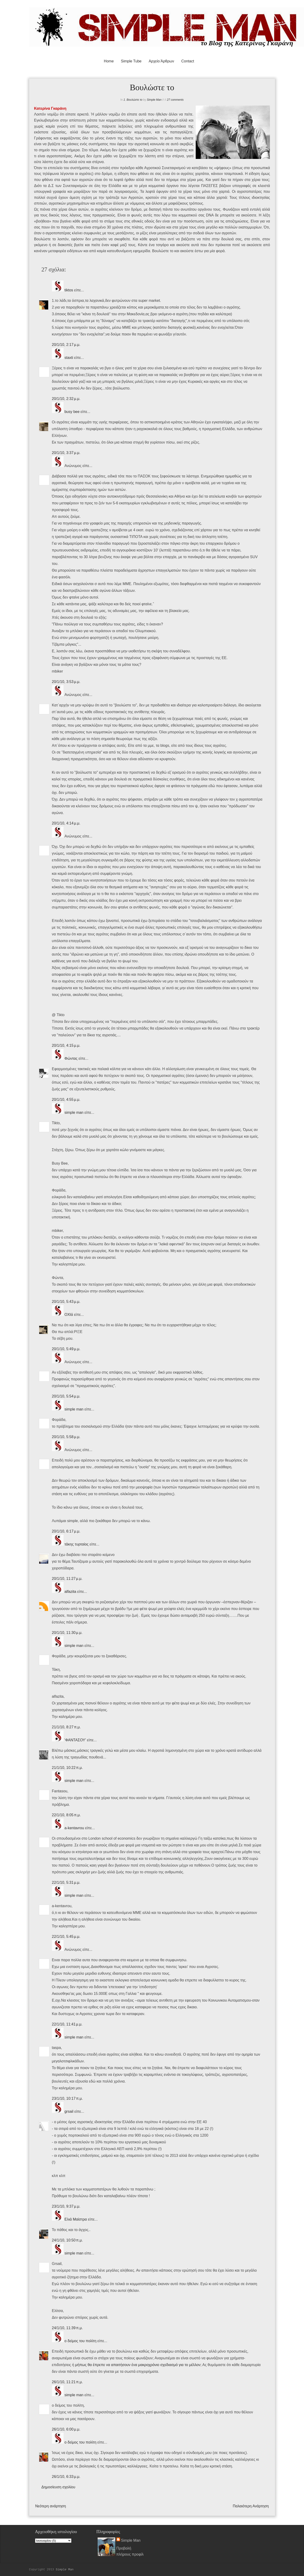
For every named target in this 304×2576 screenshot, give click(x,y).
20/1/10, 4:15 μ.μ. (66, 1045)
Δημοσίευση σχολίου (58, 2487)
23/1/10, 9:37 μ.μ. (66, 2206)
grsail (68, 2111)
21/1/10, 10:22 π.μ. (67, 1768)
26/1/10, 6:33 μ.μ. (66, 2477)
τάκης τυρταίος (76, 1544)
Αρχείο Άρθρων (161, 61)
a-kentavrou (74, 1828)
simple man (73, 1112)
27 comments (175, 99)
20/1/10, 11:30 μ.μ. (67, 1633)
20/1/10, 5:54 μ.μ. (66, 1396)
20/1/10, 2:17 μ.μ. (66, 345)
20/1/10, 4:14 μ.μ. (66, 823)
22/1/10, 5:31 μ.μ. (66, 1882)
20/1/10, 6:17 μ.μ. (66, 1531)
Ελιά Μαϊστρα (75, 2219)
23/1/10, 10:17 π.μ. (67, 2098)
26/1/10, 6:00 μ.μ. (66, 2429)
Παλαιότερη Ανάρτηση (251, 2506)
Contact (187, 61)
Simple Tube (131, 61)
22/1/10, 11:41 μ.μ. (67, 2024)
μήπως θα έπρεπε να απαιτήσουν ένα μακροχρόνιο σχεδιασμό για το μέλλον (137, 2365)
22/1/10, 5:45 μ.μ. (66, 1936)
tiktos (68, 290)
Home (109, 61)
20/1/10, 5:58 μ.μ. (66, 1437)
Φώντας (70, 1058)
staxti (68, 358)
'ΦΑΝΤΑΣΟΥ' (75, 1740)
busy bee (72, 412)
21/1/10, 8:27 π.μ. (66, 1727)
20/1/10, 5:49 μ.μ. (66, 1349)
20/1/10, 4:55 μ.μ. (66, 1099)
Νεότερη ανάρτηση (50, 2506)
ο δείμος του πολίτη (80, 2341)
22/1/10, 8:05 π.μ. (66, 1815)
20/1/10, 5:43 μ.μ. (66, 1302)
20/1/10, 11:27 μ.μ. (67, 1579)
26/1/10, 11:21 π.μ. (67, 2382)
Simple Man (154, 99)
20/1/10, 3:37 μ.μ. (66, 453)
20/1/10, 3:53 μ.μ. (66, 682)
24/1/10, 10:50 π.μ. (67, 2240)
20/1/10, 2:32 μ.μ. (66, 399)
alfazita (70, 1592)
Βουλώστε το (134, 99)
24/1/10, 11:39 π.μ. (67, 2328)
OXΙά (68, 1315)
